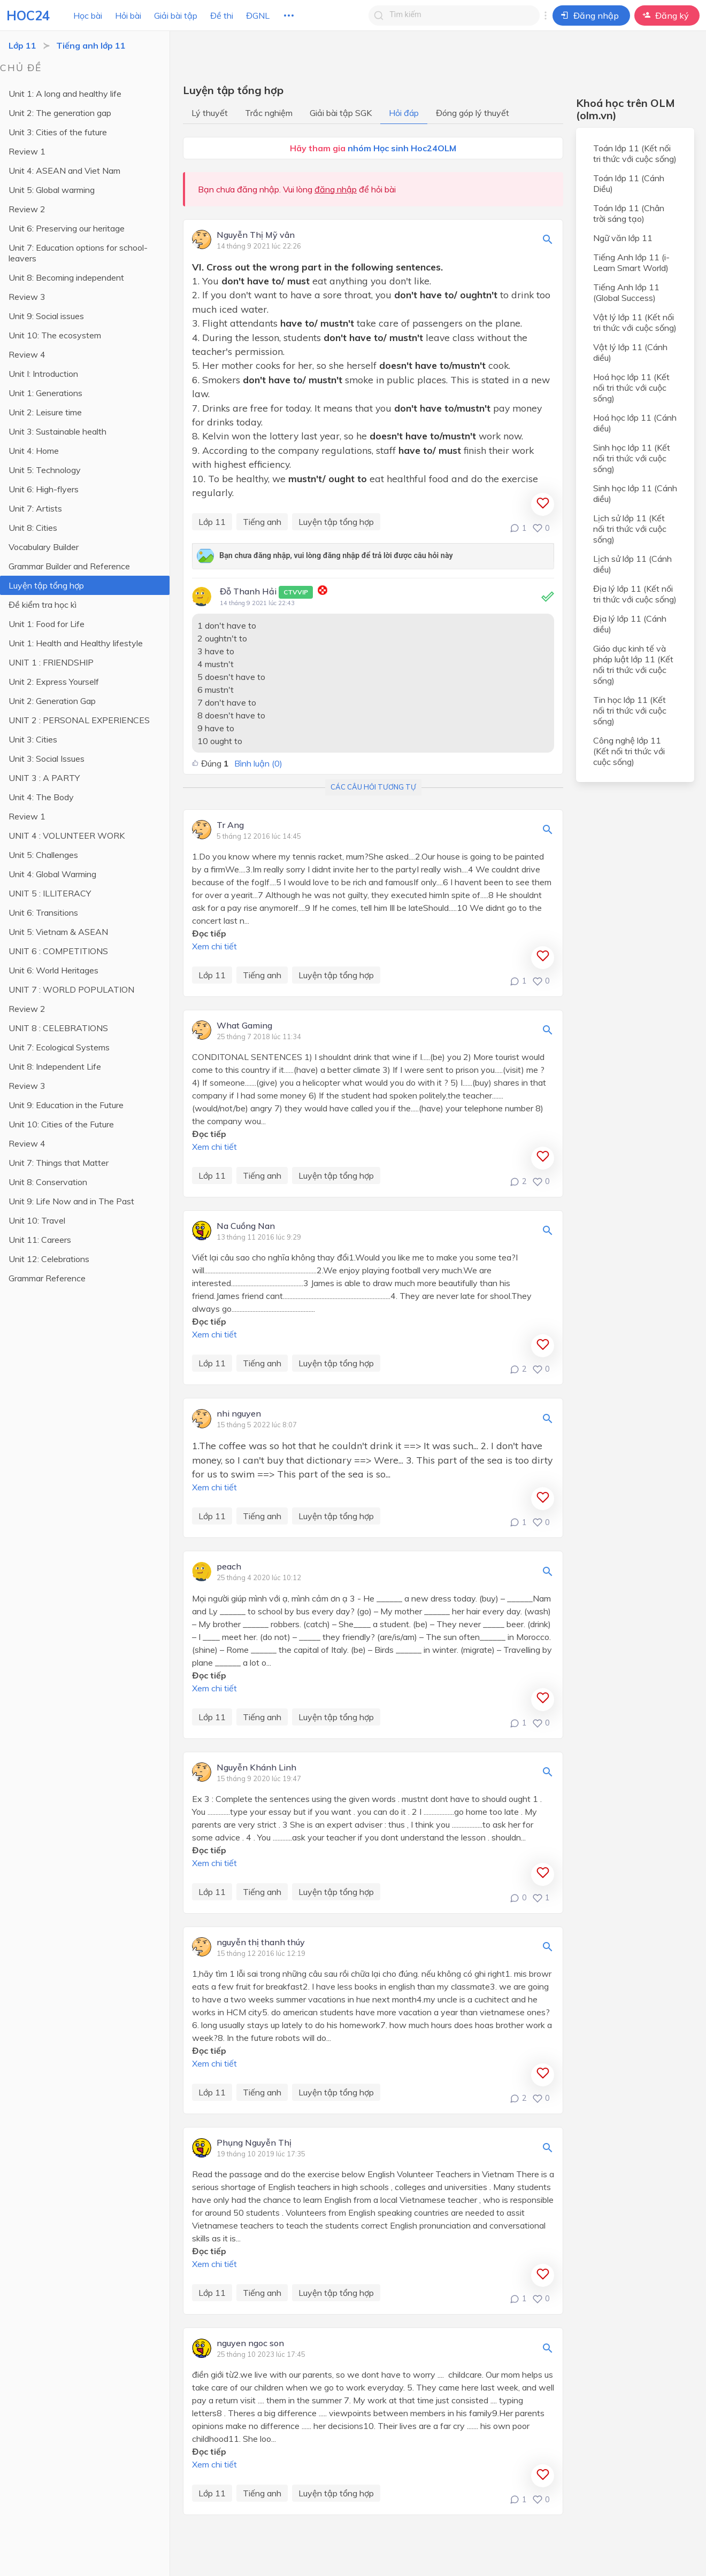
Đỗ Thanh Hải (266, 592)
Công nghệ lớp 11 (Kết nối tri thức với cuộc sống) (629, 751)
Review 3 (27, 296)
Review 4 (27, 354)
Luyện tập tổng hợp (46, 585)
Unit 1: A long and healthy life (65, 93)
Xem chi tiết (214, 946)
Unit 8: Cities (33, 527)
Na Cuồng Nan (246, 1226)
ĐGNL (258, 15)
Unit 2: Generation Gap (52, 700)
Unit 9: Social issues (46, 316)
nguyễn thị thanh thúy (261, 1942)
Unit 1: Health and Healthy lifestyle (76, 643)
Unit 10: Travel (37, 1220)
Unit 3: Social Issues (47, 758)
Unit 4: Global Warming (52, 874)
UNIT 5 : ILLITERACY (50, 893)
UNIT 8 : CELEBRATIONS (58, 1028)
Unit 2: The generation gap (60, 112)
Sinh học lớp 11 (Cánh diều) (635, 493)
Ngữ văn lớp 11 (623, 238)
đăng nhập (335, 189)
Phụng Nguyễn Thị (254, 2143)
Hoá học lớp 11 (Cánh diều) (635, 423)
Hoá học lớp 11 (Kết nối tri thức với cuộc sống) (631, 388)
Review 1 (27, 151)
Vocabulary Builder (44, 546)
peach (229, 1567)
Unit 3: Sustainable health (57, 431)
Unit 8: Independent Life (55, 1066)
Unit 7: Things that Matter (59, 1162)
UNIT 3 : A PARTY (44, 777)
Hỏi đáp (404, 112)
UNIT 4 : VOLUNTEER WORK (67, 835)
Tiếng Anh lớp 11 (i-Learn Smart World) (631, 262)
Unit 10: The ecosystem (55, 335)
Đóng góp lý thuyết (472, 112)
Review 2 (27, 209)
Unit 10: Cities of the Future (61, 1124)
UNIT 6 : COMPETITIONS (58, 951)
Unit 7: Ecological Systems (59, 1047)
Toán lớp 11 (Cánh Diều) (628, 183)
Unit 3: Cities (33, 739)
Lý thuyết (209, 112)
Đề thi (221, 15)
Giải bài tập (175, 15)
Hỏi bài (128, 15)
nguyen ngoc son (250, 2343)
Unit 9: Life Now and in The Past (71, 1201)
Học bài (87, 15)
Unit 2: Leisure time (45, 412)
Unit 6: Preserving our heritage (67, 228)
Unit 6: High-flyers (44, 489)
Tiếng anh (262, 521)
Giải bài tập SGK (341, 112)
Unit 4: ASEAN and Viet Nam (64, 170)
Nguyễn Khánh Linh (256, 1768)
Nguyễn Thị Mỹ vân (256, 235)
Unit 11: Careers (40, 1239)
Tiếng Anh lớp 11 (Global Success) (626, 292)
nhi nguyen (239, 1414)
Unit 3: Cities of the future (58, 132)
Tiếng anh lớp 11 (91, 45)
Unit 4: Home (34, 450)
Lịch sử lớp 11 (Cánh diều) (632, 564)
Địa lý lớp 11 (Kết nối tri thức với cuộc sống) (635, 594)
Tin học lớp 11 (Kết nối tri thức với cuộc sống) (629, 710)
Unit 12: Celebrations (49, 1259)
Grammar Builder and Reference (69, 566)
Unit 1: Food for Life (47, 623)
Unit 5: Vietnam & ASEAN (58, 931)
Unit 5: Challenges (43, 854)
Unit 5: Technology (45, 470)
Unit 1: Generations (45, 393)
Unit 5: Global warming (52, 189)
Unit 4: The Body (41, 797)
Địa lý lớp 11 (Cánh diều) (629, 624)
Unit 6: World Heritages (53, 970)
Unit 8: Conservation (48, 1182)
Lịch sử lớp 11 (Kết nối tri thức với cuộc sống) (629, 529)
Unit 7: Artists (35, 508)
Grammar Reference (47, 1278)
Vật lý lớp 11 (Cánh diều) (630, 352)
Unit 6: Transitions (43, 912)
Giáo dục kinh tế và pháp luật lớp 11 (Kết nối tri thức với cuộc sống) (633, 664)
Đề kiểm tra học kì (42, 604)
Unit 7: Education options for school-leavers (78, 253)
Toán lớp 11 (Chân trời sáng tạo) (628, 213)
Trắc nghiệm (269, 112)
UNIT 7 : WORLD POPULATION (71, 989)
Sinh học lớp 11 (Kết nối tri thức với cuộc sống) (631, 458)
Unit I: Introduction (43, 373)
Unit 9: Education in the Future (66, 1105)
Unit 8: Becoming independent (66, 277)
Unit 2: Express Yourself (54, 681)
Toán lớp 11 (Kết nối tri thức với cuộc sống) (635, 153)
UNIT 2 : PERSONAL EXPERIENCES (79, 720)
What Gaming (244, 1026)
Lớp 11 (22, 45)
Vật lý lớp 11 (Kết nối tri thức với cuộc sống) (635, 322)
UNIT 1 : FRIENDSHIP (51, 662)
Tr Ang (230, 825)
